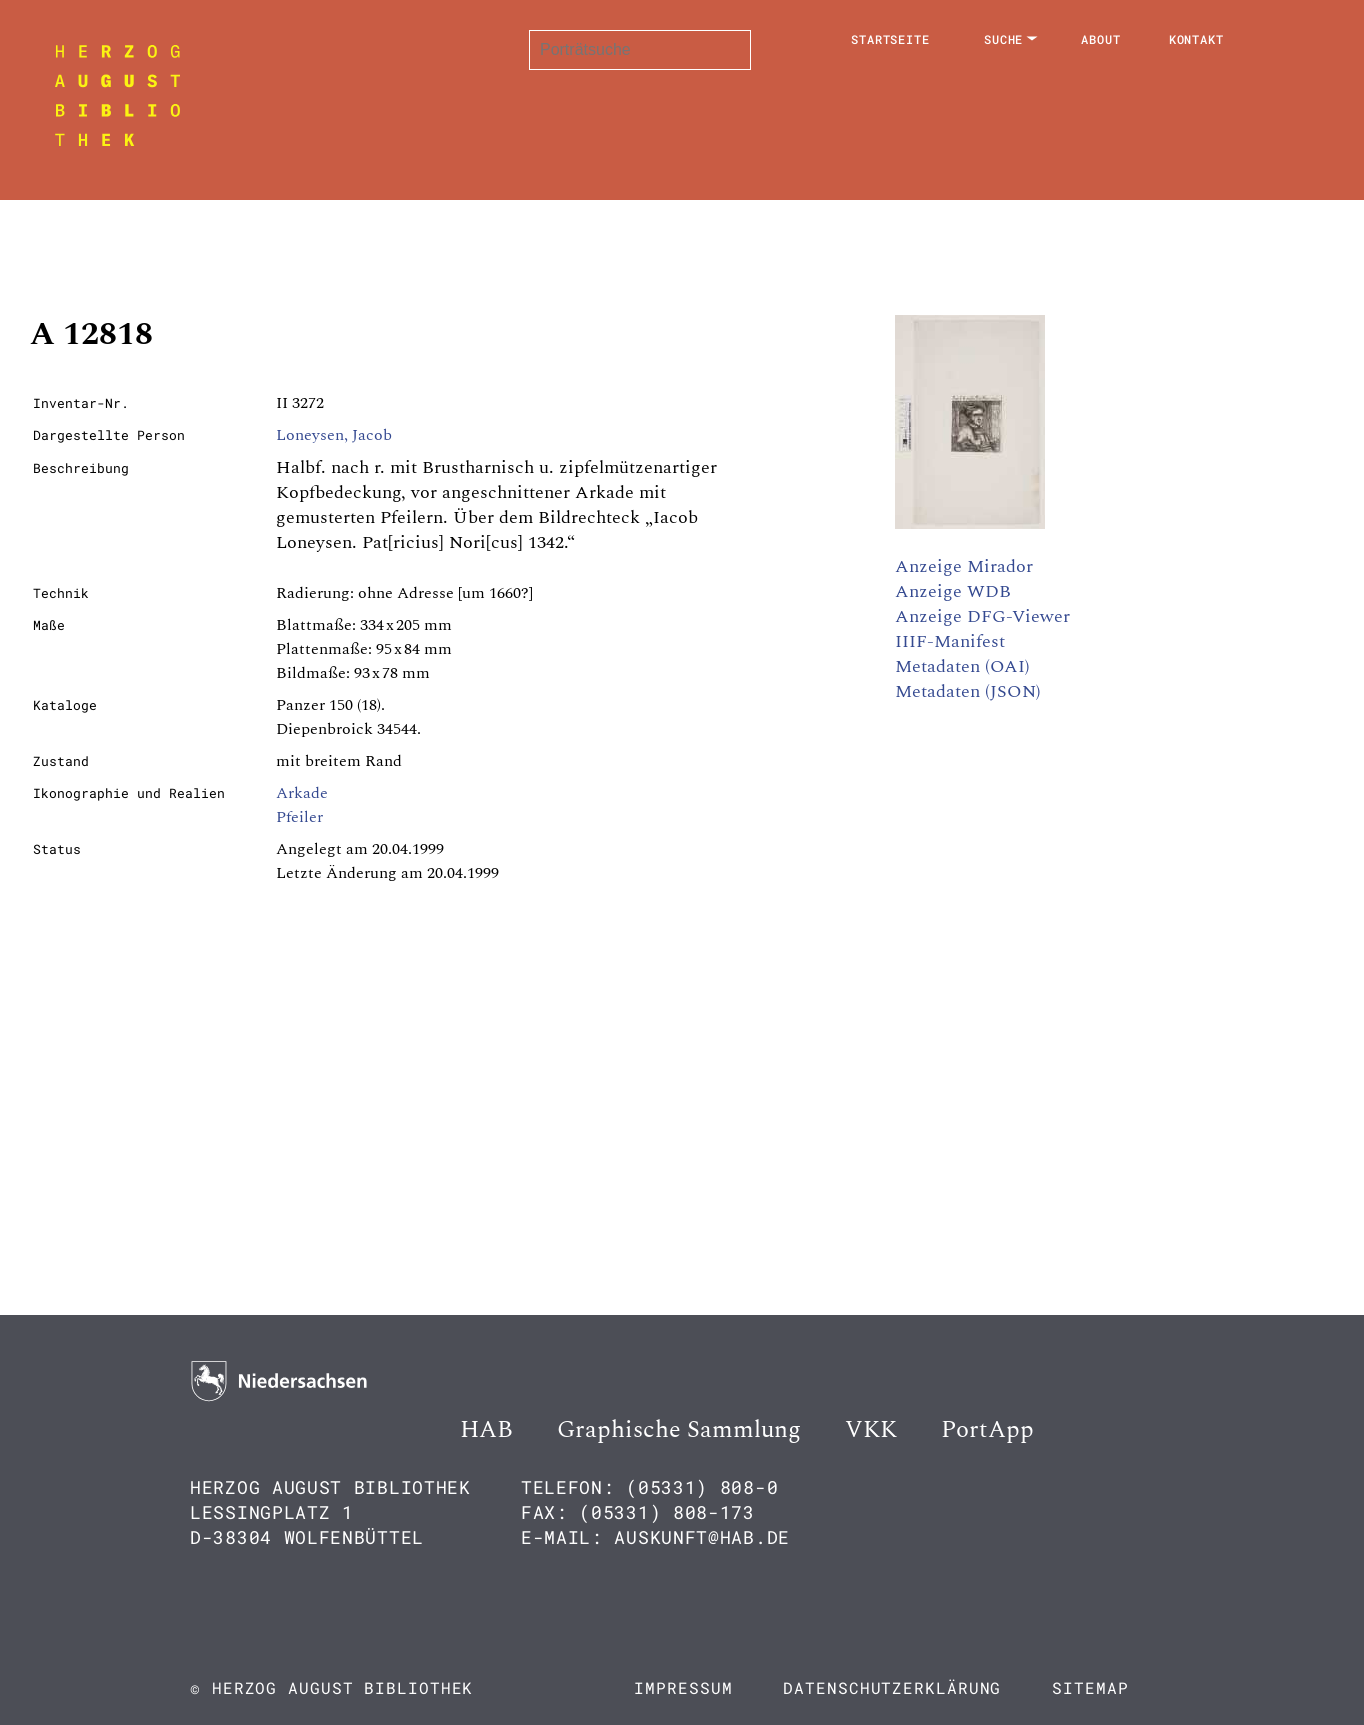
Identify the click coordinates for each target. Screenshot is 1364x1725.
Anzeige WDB (953, 591)
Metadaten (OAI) (962, 666)
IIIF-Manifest (950, 641)
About (1101, 39)
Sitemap (1090, 1687)
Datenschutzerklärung (892, 1687)
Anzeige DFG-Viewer (982, 616)
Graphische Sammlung (679, 1430)
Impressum (683, 1687)
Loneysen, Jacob (334, 435)
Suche (1004, 39)
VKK (871, 1430)
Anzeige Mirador (964, 566)
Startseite (890, 39)
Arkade (302, 793)
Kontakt (1196, 39)
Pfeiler (299, 817)
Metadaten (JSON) (968, 691)
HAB (486, 1430)
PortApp (987, 1430)
